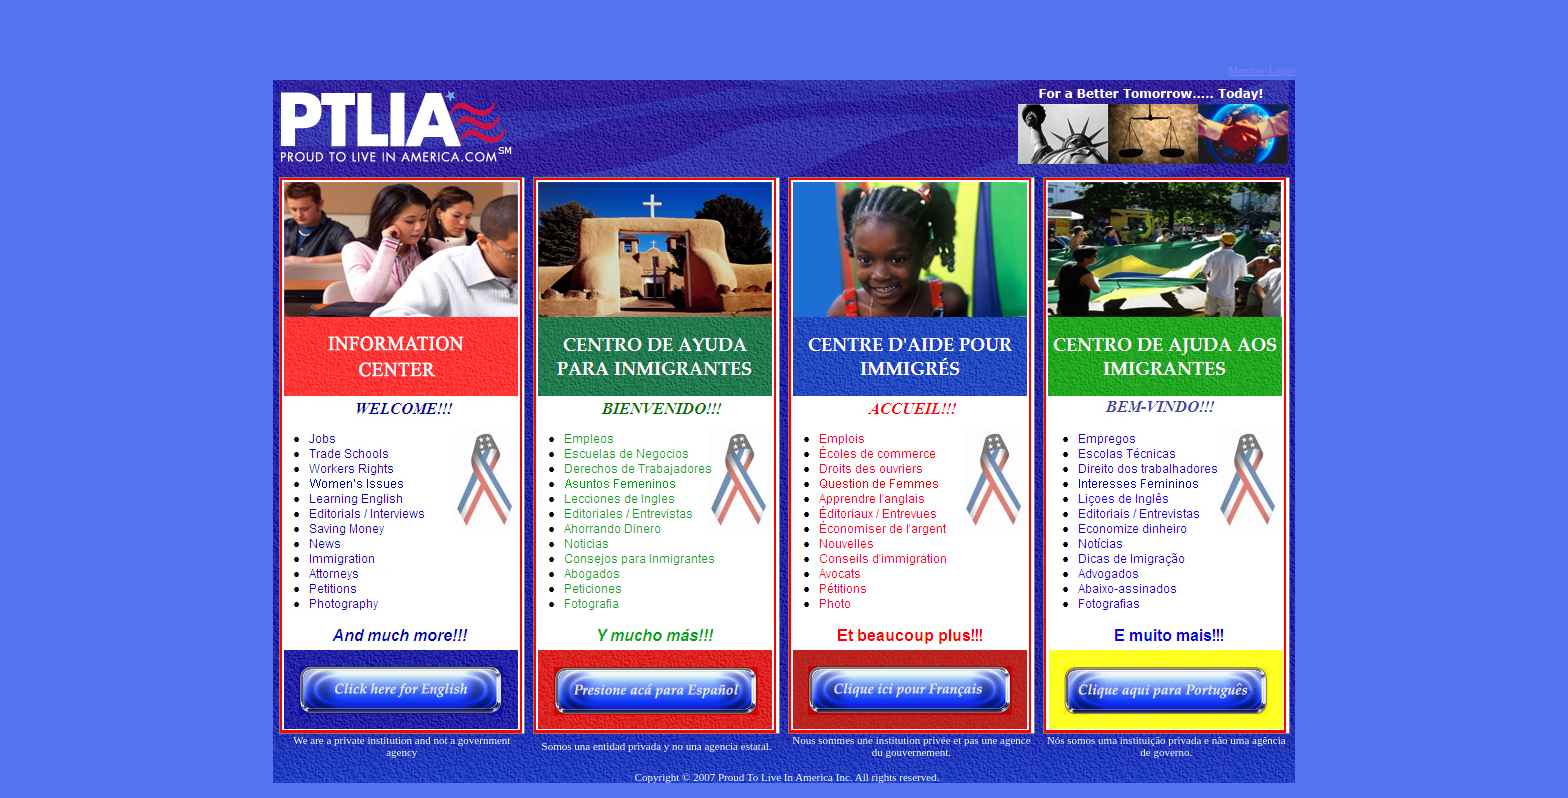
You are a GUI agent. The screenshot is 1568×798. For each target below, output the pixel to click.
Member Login (1262, 70)
